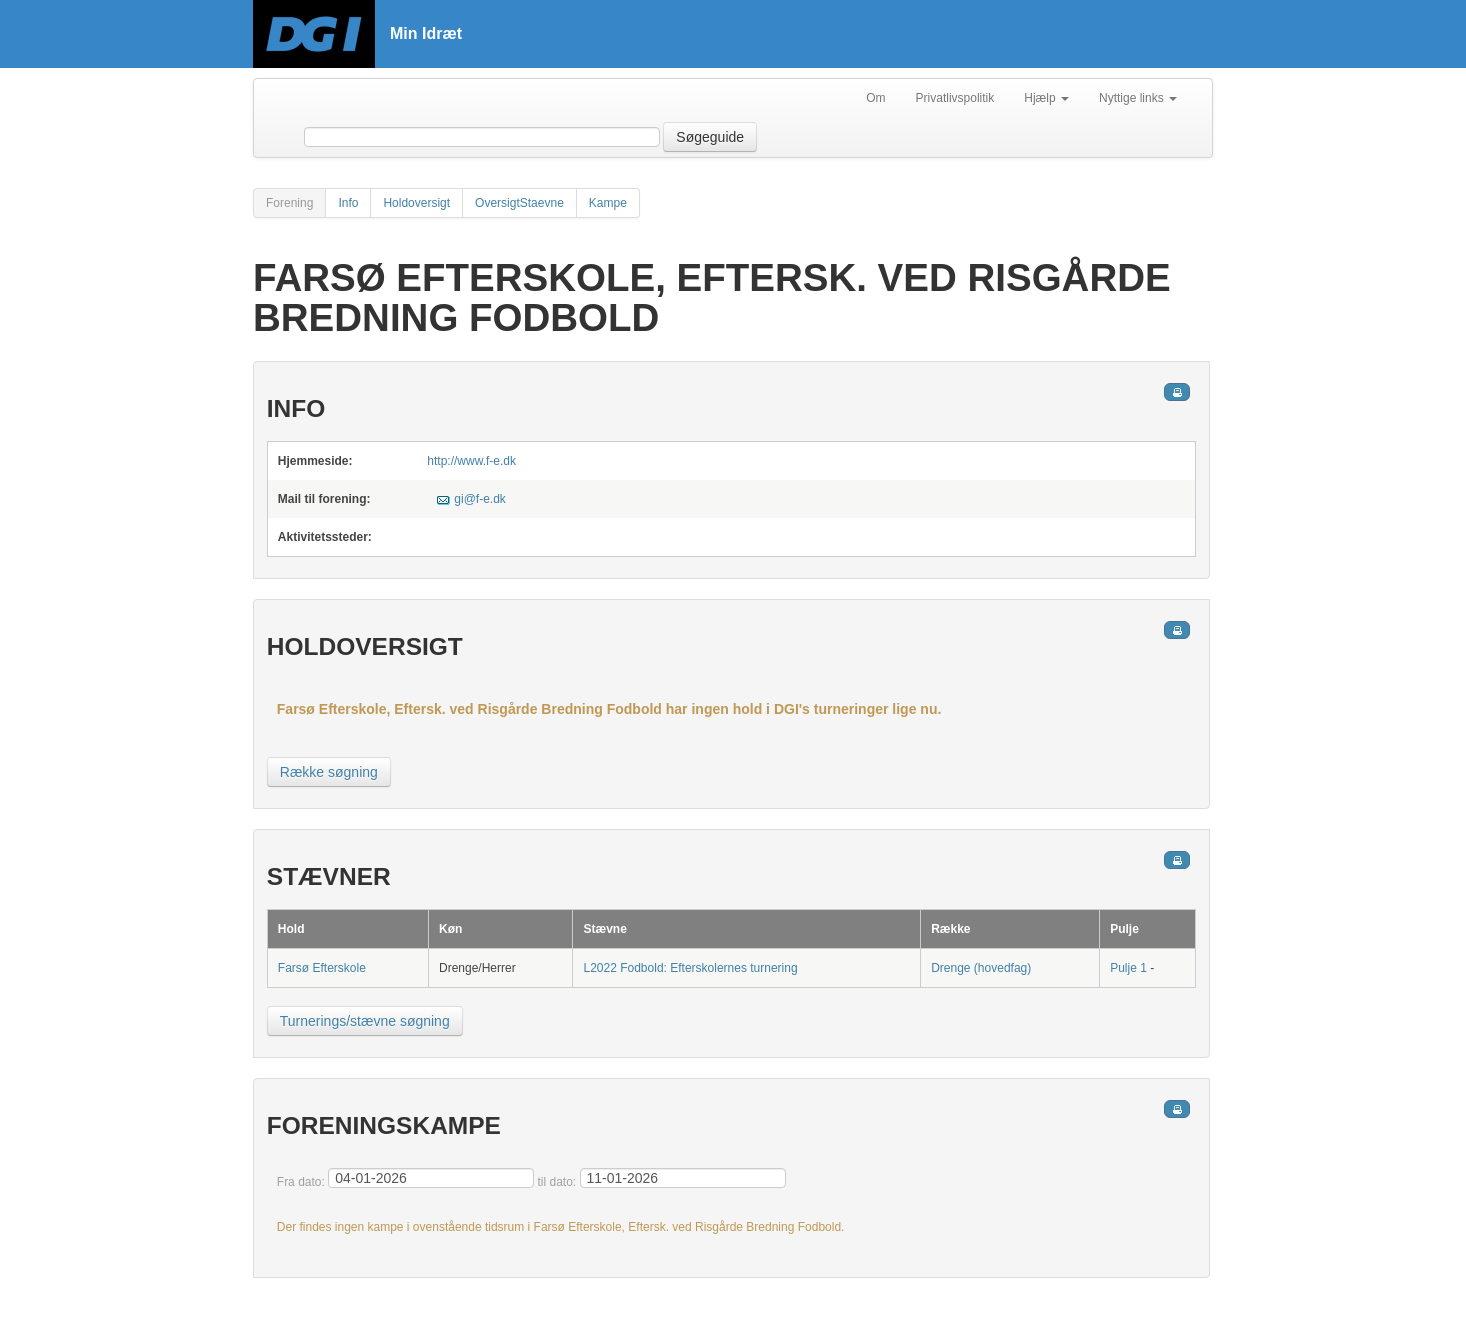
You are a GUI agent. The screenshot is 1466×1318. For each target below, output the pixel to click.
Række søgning (329, 772)
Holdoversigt (416, 203)
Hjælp (1046, 98)
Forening (289, 203)
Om (875, 98)
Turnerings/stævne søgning (365, 1021)
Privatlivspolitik (955, 98)
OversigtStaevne (519, 203)
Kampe (608, 203)
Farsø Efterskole (322, 968)
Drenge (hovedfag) (981, 968)
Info (348, 203)
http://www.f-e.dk (471, 461)
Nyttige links (1138, 98)
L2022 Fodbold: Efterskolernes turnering (690, 968)
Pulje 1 (1128, 968)
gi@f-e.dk (480, 499)
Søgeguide (710, 137)
